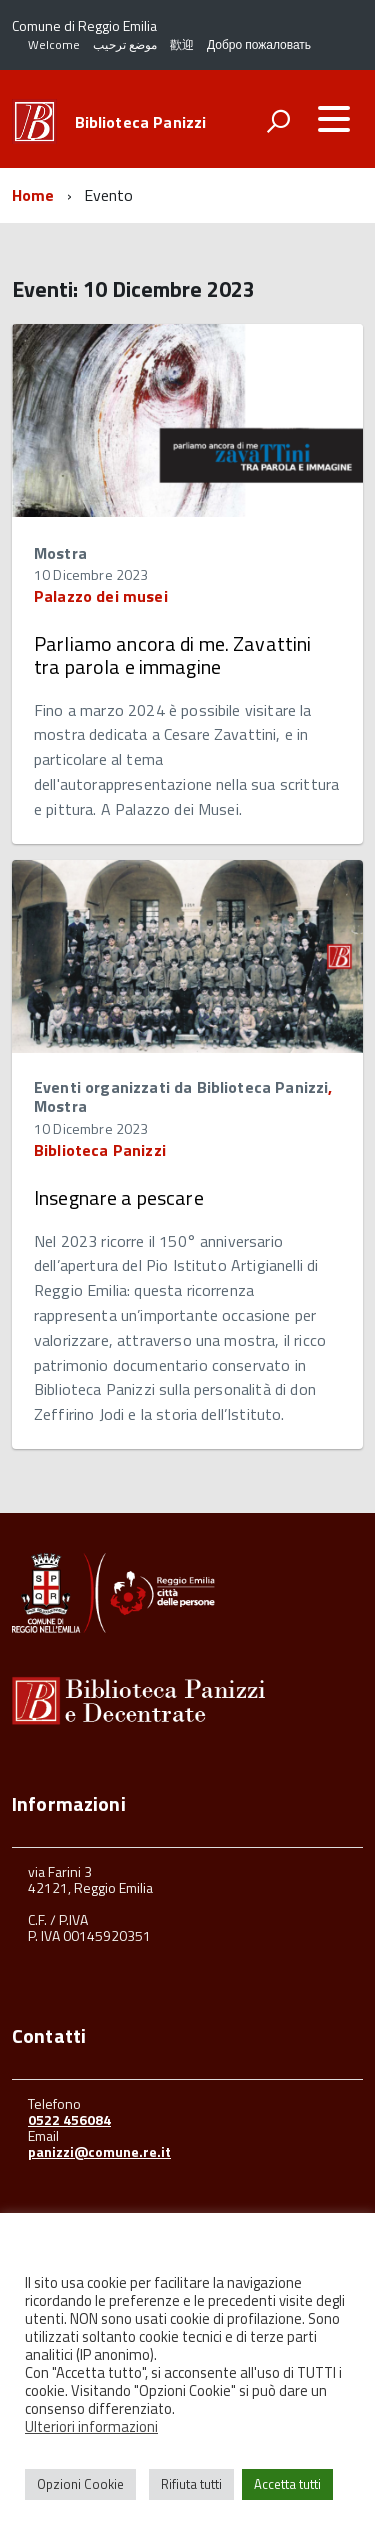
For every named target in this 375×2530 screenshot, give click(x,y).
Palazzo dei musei (101, 596)
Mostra (60, 553)
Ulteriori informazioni (91, 2426)
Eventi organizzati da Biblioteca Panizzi (181, 1087)
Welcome (54, 44)
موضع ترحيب (125, 44)
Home (33, 195)
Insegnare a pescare (119, 1197)
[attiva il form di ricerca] (278, 121)
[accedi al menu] (334, 119)
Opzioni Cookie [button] (80, 2484)
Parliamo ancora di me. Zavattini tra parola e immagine (172, 655)
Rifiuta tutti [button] (191, 2484)
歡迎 (182, 44)
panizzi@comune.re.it (99, 2151)
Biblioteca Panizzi (141, 122)
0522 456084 (69, 2119)
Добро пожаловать (259, 44)
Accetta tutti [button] (287, 2484)
